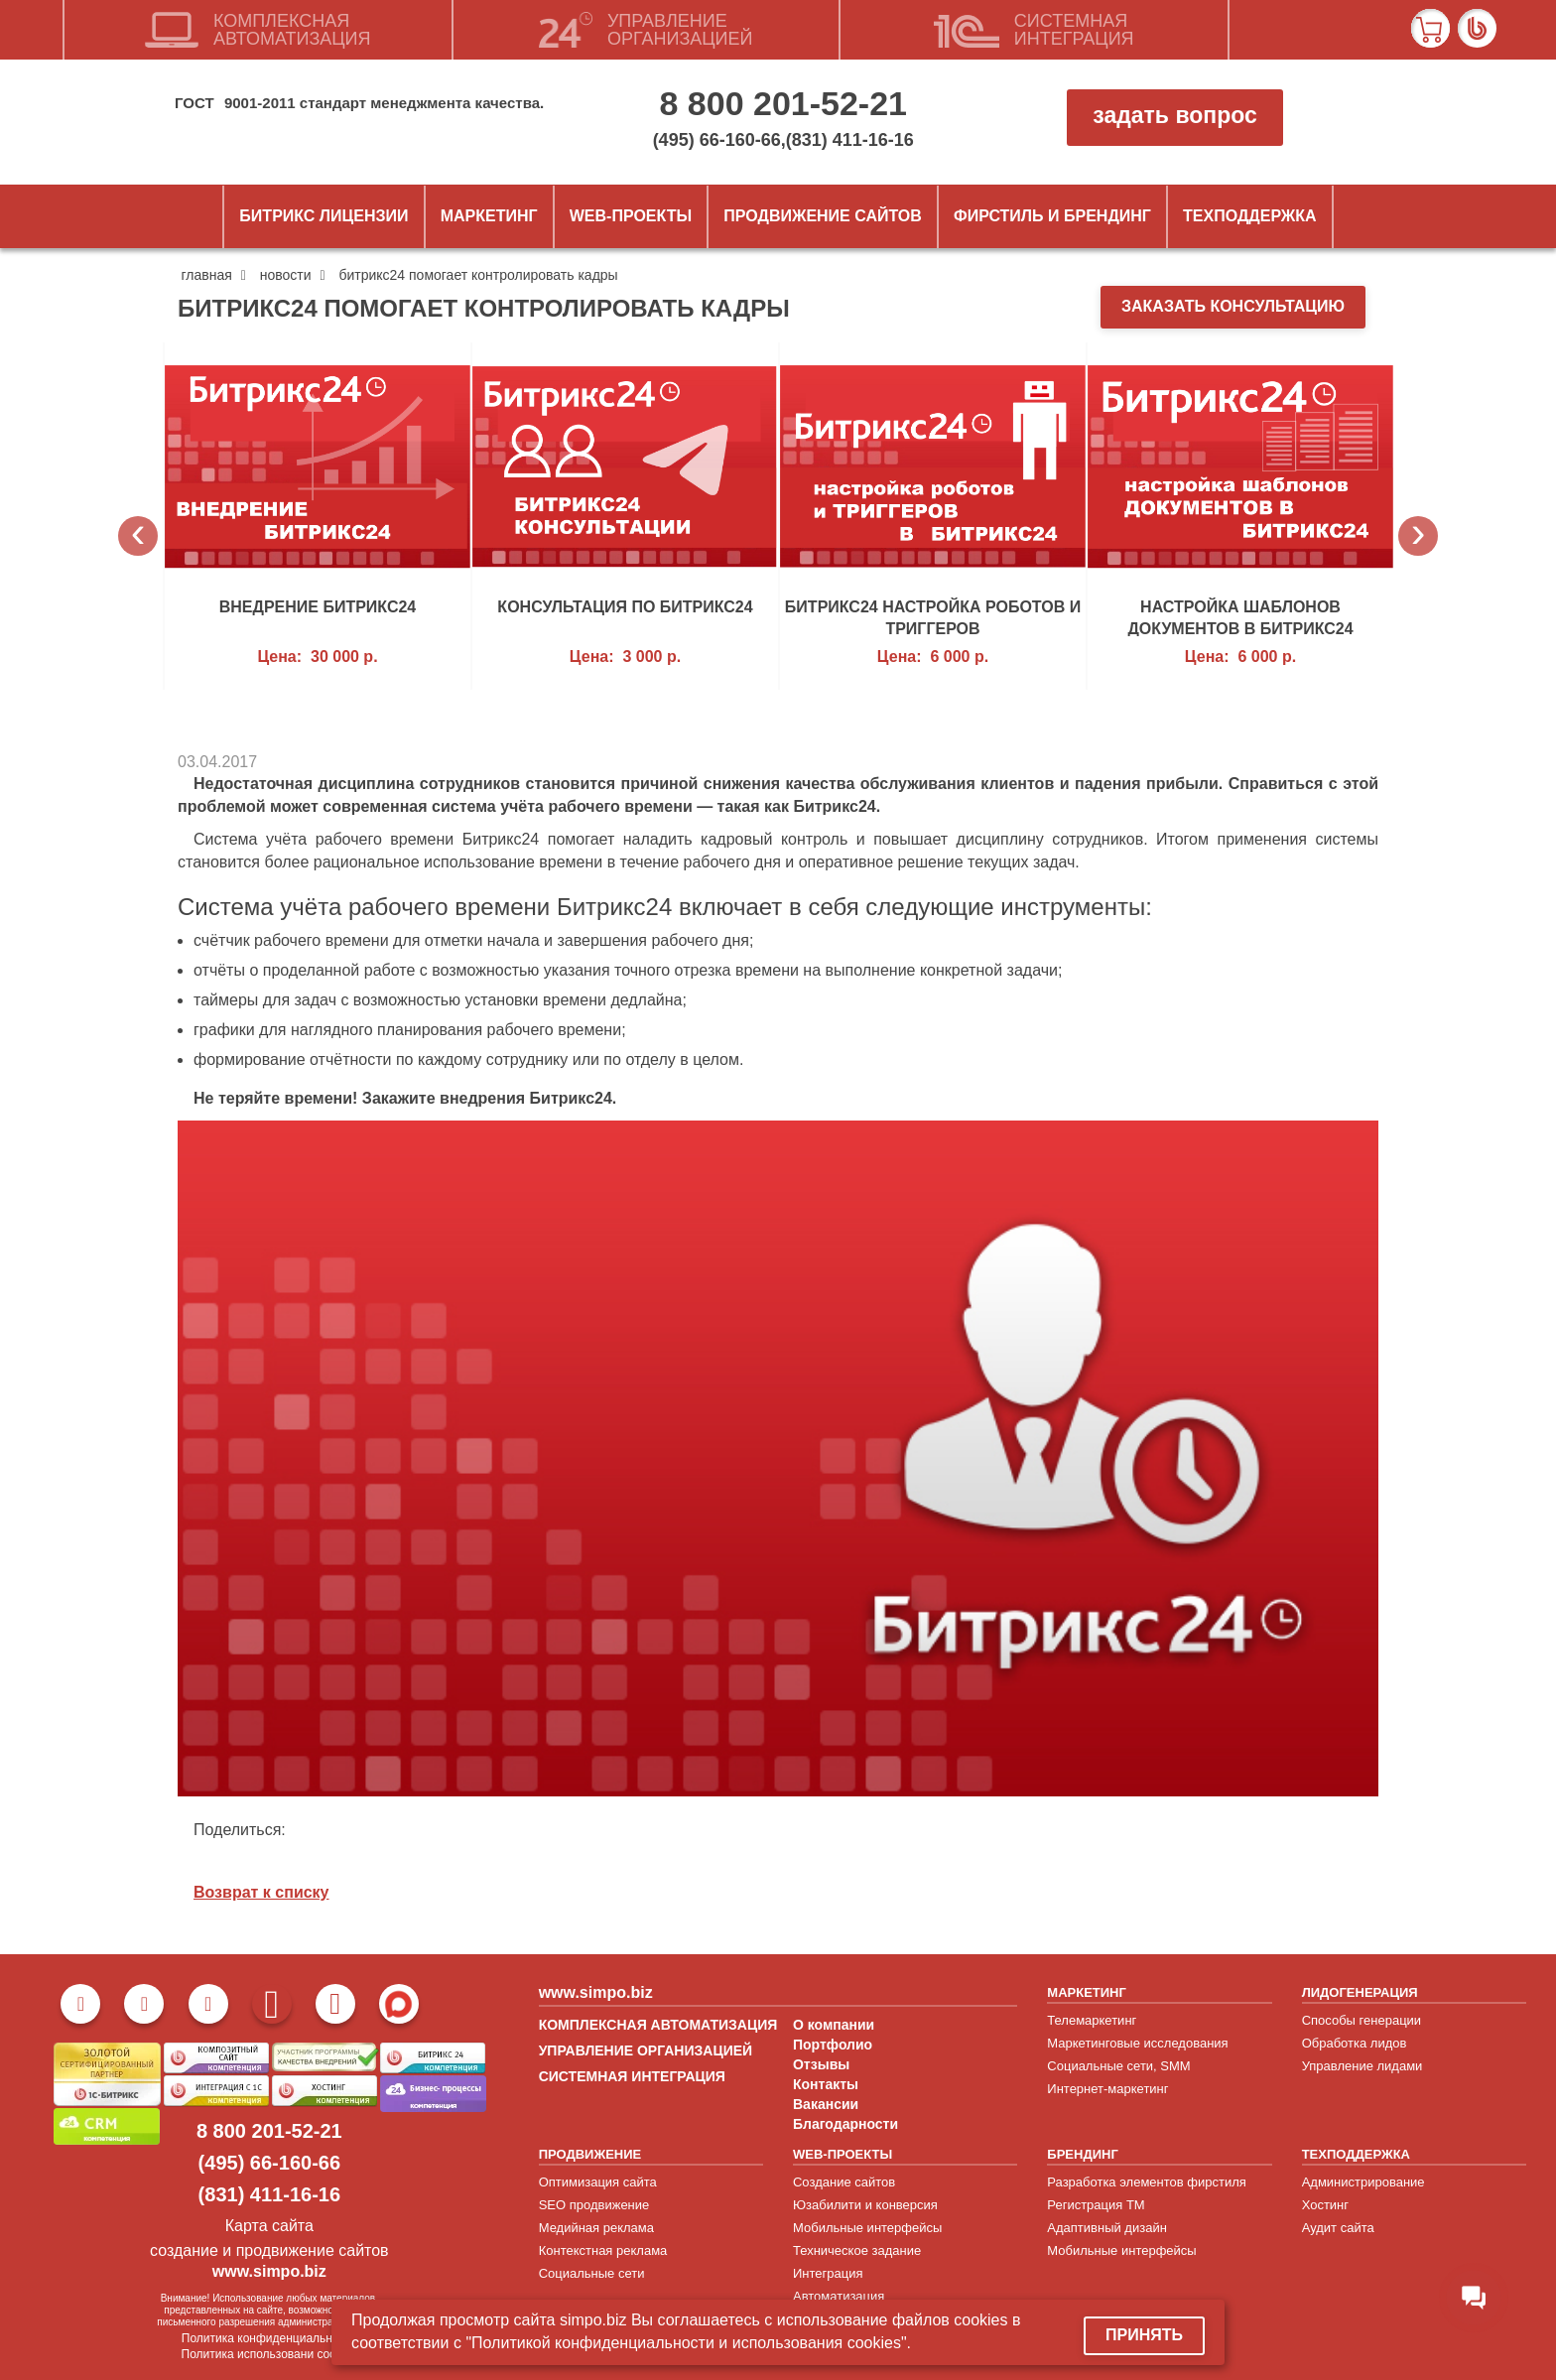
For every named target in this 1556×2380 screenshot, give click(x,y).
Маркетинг (489, 215)
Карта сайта (269, 2225)
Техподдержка (1250, 215)
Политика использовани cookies (270, 2354)
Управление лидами (1362, 2065)
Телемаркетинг (1091, 2020)
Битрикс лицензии (323, 215)
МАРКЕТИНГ (1086, 1992)
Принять (1144, 2334)
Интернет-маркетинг (1107, 2088)
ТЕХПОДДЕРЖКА (1356, 2154)
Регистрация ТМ (1095, 2204)
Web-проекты (631, 215)
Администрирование (1363, 2182)
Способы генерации (1361, 2020)
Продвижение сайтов (822, 215)
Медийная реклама (596, 2227)
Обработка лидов (1354, 2043)
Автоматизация (838, 2296)
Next (1418, 536)
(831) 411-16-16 (850, 140)
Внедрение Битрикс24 (318, 606)
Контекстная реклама (603, 2250)
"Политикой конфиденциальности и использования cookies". (688, 2342)
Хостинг (1325, 2204)
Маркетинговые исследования (1137, 2043)
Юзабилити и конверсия (865, 2204)
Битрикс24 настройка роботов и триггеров (933, 617)
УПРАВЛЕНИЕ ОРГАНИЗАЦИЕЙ (645, 2050)
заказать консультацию (1233, 306)
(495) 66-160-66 (717, 140)
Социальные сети (592, 2273)
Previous (138, 536)
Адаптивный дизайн (1107, 2227)
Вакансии (825, 2104)
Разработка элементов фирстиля (1146, 2182)
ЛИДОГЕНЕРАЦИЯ (1360, 1992)
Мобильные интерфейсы (867, 2227)
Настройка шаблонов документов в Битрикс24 (1240, 617)
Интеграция (828, 2273)
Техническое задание (857, 2250)
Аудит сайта (1338, 2227)
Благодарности (845, 2124)
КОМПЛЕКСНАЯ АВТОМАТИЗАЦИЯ (658, 2025)
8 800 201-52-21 (783, 103)
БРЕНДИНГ (1082, 2154)
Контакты (825, 2084)
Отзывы (821, 2064)
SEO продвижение (594, 2204)
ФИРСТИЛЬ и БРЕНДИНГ (1052, 215)
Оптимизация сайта (598, 2182)
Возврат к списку (261, 1892)
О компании (833, 2025)
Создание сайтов (844, 2182)
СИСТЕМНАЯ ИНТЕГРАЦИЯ (632, 2076)
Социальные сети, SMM (1118, 2065)
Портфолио (832, 2044)
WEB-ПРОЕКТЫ (842, 2154)
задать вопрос (1174, 115)
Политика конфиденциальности (269, 2338)
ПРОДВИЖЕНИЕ (590, 2154)
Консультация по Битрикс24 (624, 606)
